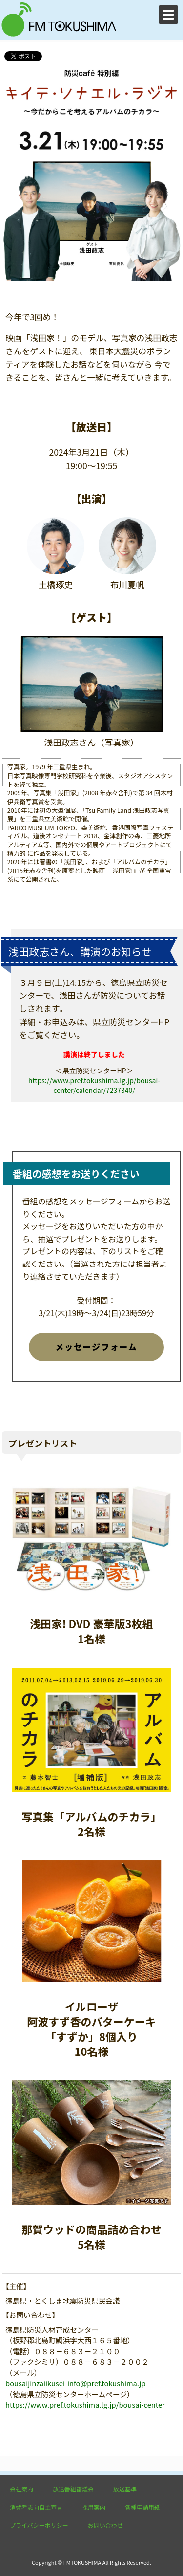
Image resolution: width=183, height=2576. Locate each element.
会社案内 (21, 2489)
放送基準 (125, 2489)
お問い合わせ (105, 2525)
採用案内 (93, 2507)
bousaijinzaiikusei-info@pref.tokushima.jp (75, 2383)
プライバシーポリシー (39, 2525)
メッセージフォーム (96, 1347)
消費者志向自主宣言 (36, 2507)
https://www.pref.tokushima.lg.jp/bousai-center (85, 2405)
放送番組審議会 (73, 2489)
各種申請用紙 (142, 2507)
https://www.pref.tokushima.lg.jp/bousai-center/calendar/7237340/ (94, 1085)
